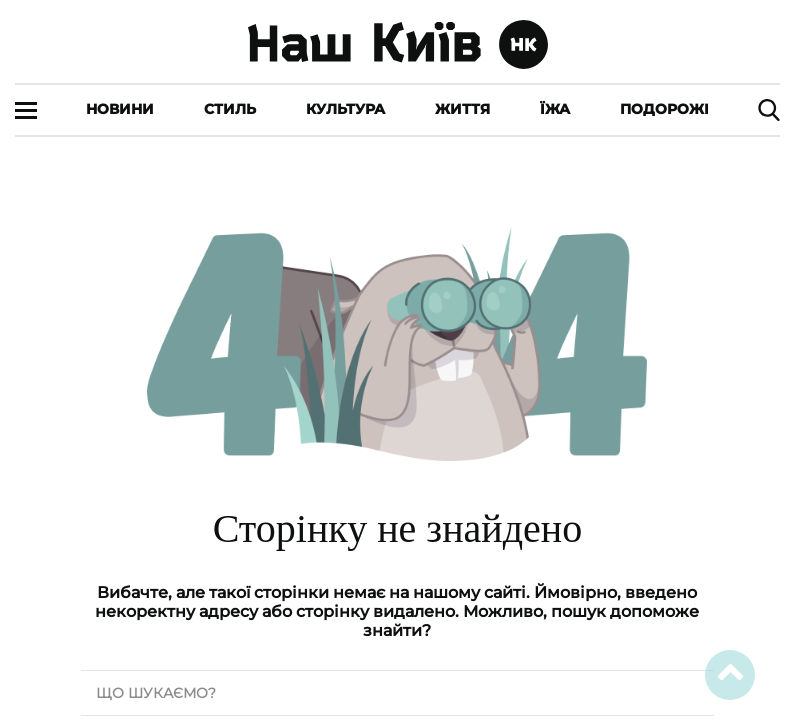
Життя (462, 109)
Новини (120, 109)
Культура (345, 109)
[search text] (397, 693)
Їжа (555, 109)
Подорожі (664, 109)
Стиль (230, 109)
